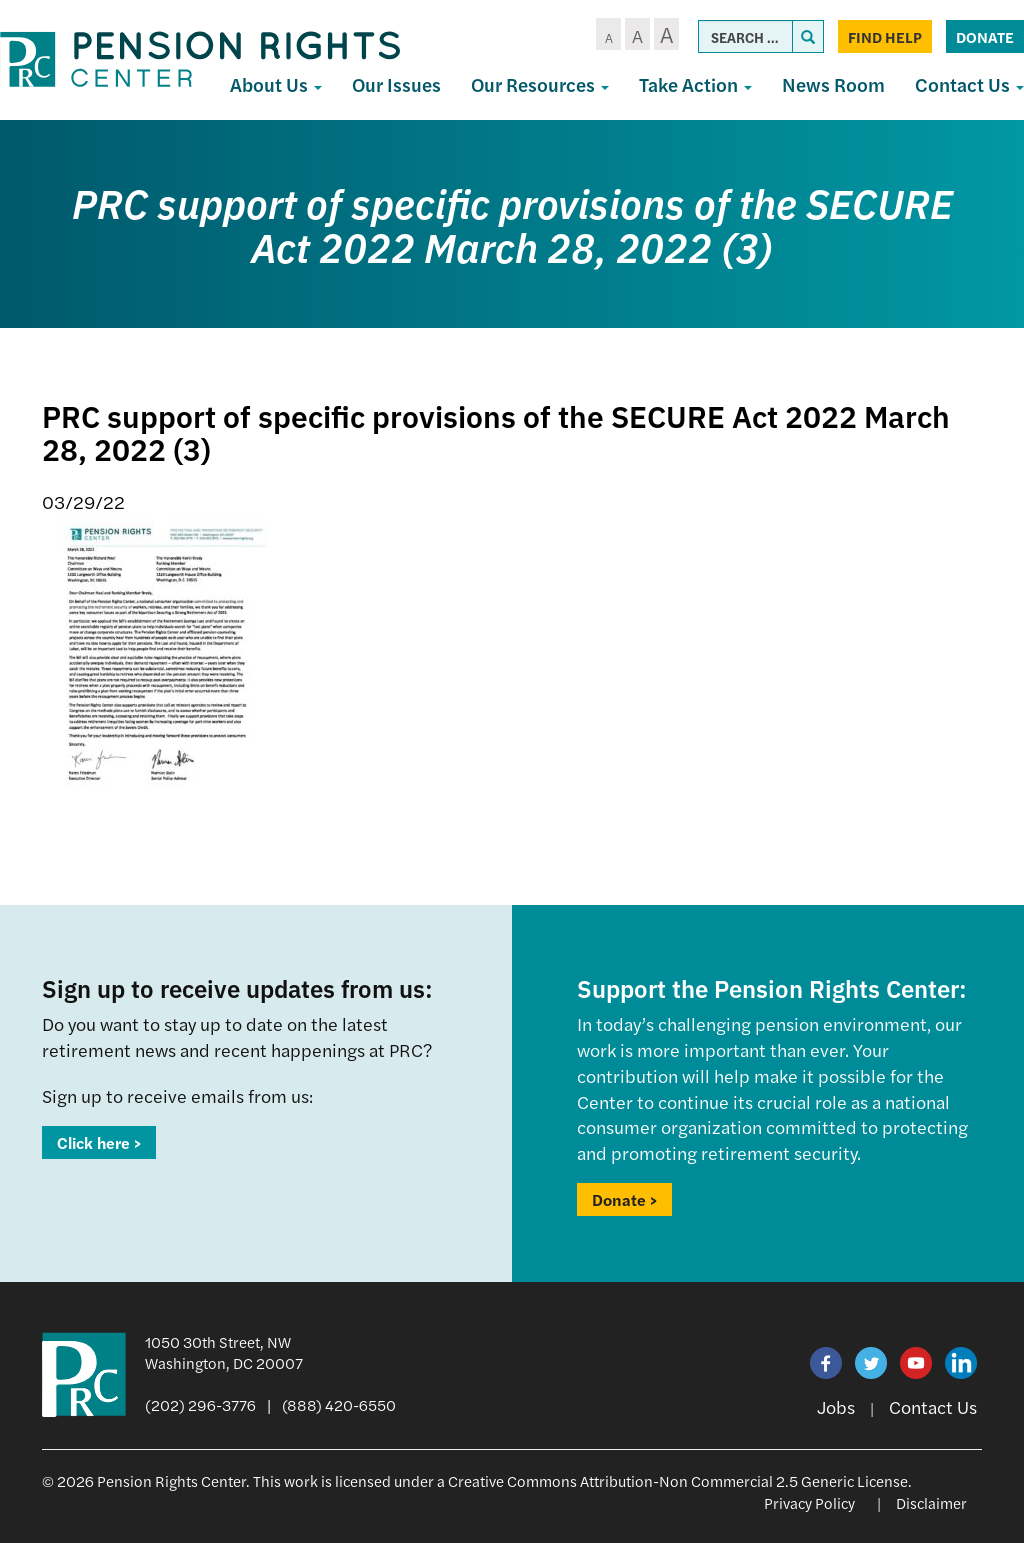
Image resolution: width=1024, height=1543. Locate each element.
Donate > (624, 1199)
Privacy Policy (809, 1502)
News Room (833, 84)
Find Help (885, 36)
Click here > (99, 1142)
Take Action (695, 84)
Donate (985, 36)
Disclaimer (931, 1502)
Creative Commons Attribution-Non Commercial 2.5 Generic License (678, 1480)
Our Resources (540, 84)
